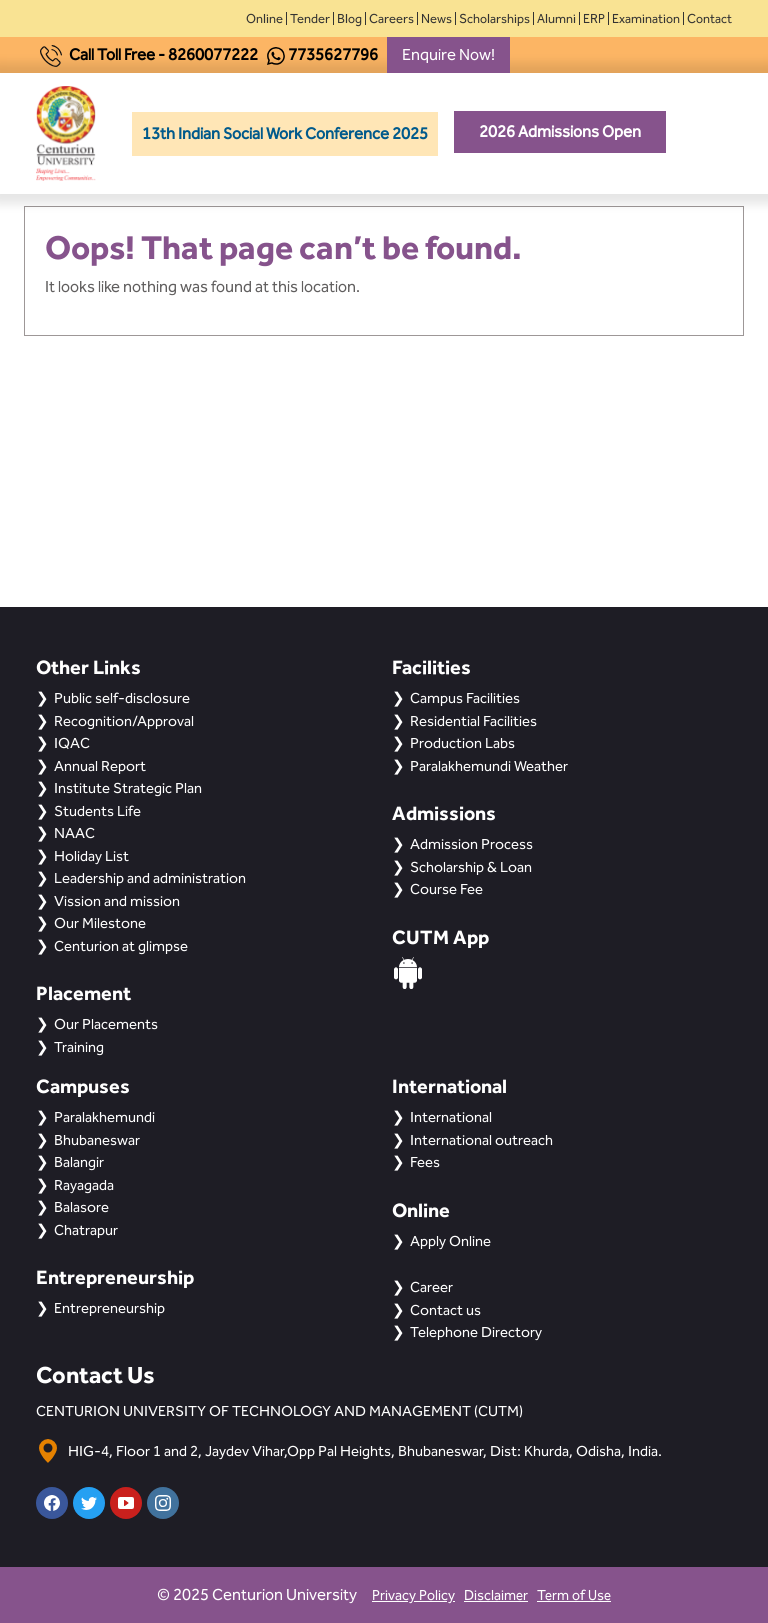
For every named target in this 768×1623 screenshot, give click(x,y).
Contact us (445, 1310)
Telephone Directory (476, 1332)
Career (431, 1287)
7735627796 (333, 54)
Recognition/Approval (124, 721)
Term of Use (574, 1595)
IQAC (72, 743)
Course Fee (446, 889)
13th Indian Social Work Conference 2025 (285, 133)
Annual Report (100, 766)
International (451, 1117)
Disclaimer (496, 1595)
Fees (425, 1162)
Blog (349, 18)
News (436, 18)
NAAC (74, 833)
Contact (709, 18)
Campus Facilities (465, 698)
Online (264, 18)
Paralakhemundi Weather (489, 766)
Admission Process (471, 844)
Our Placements (106, 1024)
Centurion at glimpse (121, 946)
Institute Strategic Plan (128, 788)
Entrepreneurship (109, 1308)
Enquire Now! (448, 54)
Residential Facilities (473, 721)
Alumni (556, 18)
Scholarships (494, 18)
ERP (594, 18)
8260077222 (213, 54)
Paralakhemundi (104, 1117)
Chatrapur (86, 1230)
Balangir (79, 1162)
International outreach (481, 1140)
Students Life (97, 811)
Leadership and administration (150, 878)
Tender (310, 18)
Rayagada (84, 1185)
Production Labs (462, 743)
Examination (646, 18)
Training (79, 1047)
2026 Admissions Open (560, 131)
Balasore (81, 1207)
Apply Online (450, 1241)
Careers (391, 18)
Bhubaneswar (97, 1140)
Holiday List (91, 856)
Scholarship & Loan (471, 867)
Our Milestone (100, 923)
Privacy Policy (413, 1595)
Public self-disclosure (122, 698)
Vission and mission (117, 901)
